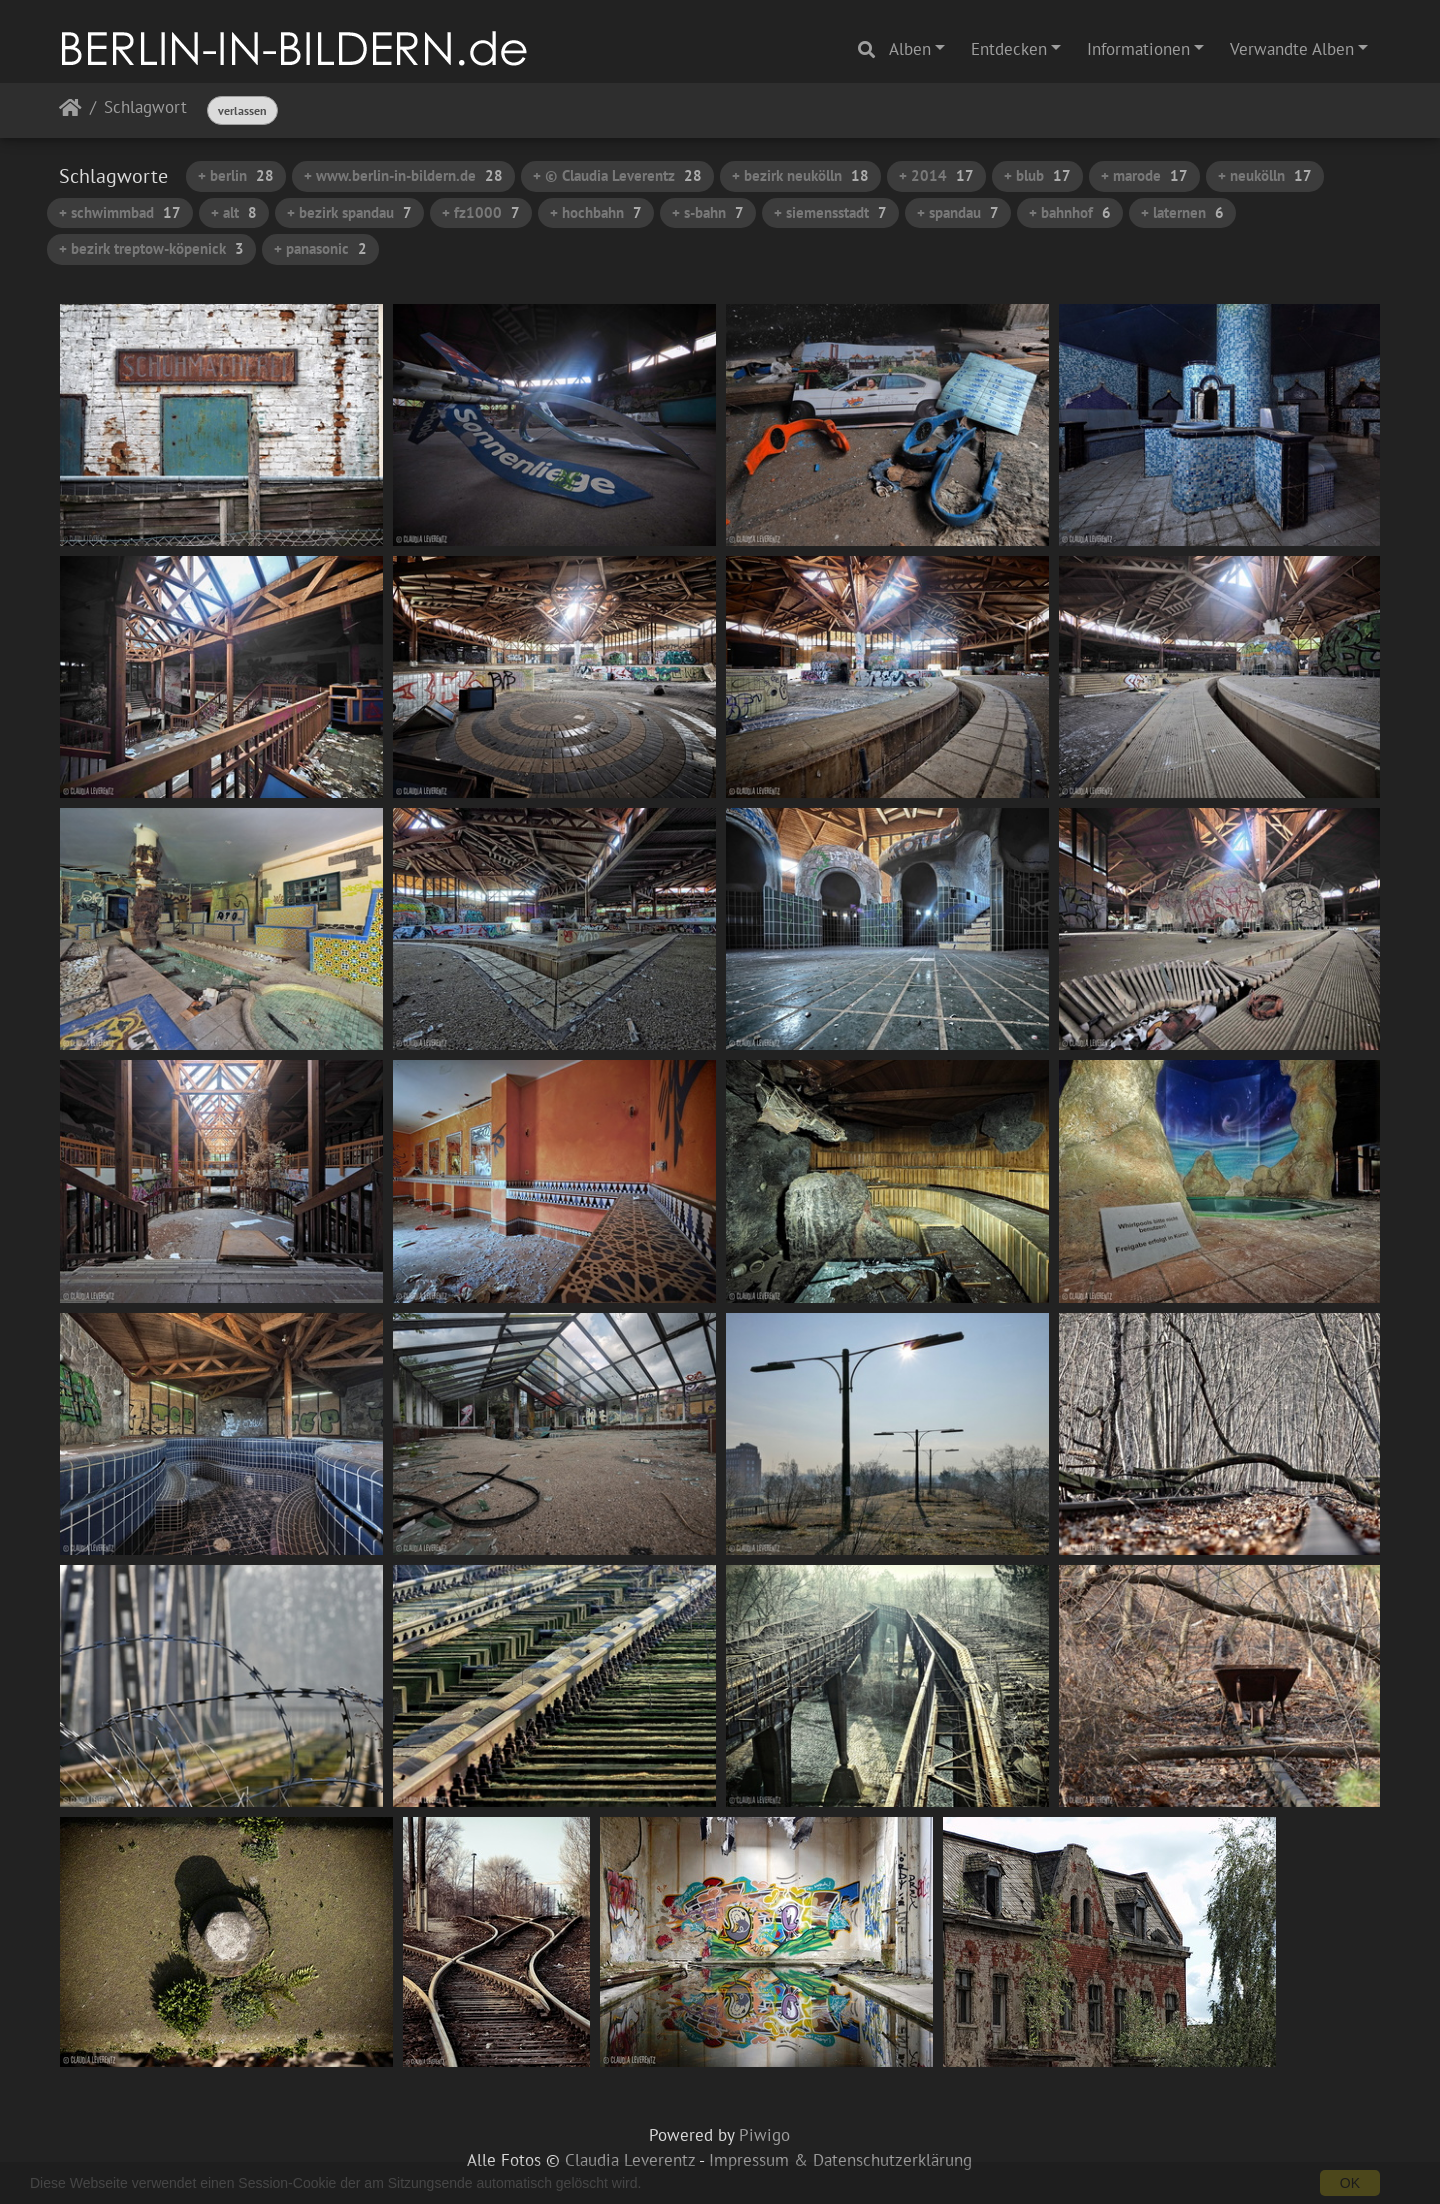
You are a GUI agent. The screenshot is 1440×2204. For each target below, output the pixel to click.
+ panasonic (320, 248)
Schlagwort (145, 108)
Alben (910, 49)
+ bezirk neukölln (800, 175)
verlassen (242, 110)
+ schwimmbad (120, 212)
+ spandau (958, 212)
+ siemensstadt (830, 212)
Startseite (70, 111)
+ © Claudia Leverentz (617, 175)
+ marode (1144, 175)
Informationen (1138, 49)
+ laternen (1182, 212)
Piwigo (764, 2135)
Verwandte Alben (1292, 49)
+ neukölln (1265, 175)
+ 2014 (936, 175)
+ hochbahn (596, 212)
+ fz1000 (481, 212)
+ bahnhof (1070, 212)
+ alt (234, 212)
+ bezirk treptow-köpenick (151, 248)
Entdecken (1009, 49)
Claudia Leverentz (630, 2160)
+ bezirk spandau (349, 212)
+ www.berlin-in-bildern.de (403, 175)
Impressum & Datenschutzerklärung (840, 2160)
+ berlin (236, 175)
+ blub (1037, 175)
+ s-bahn (708, 212)
